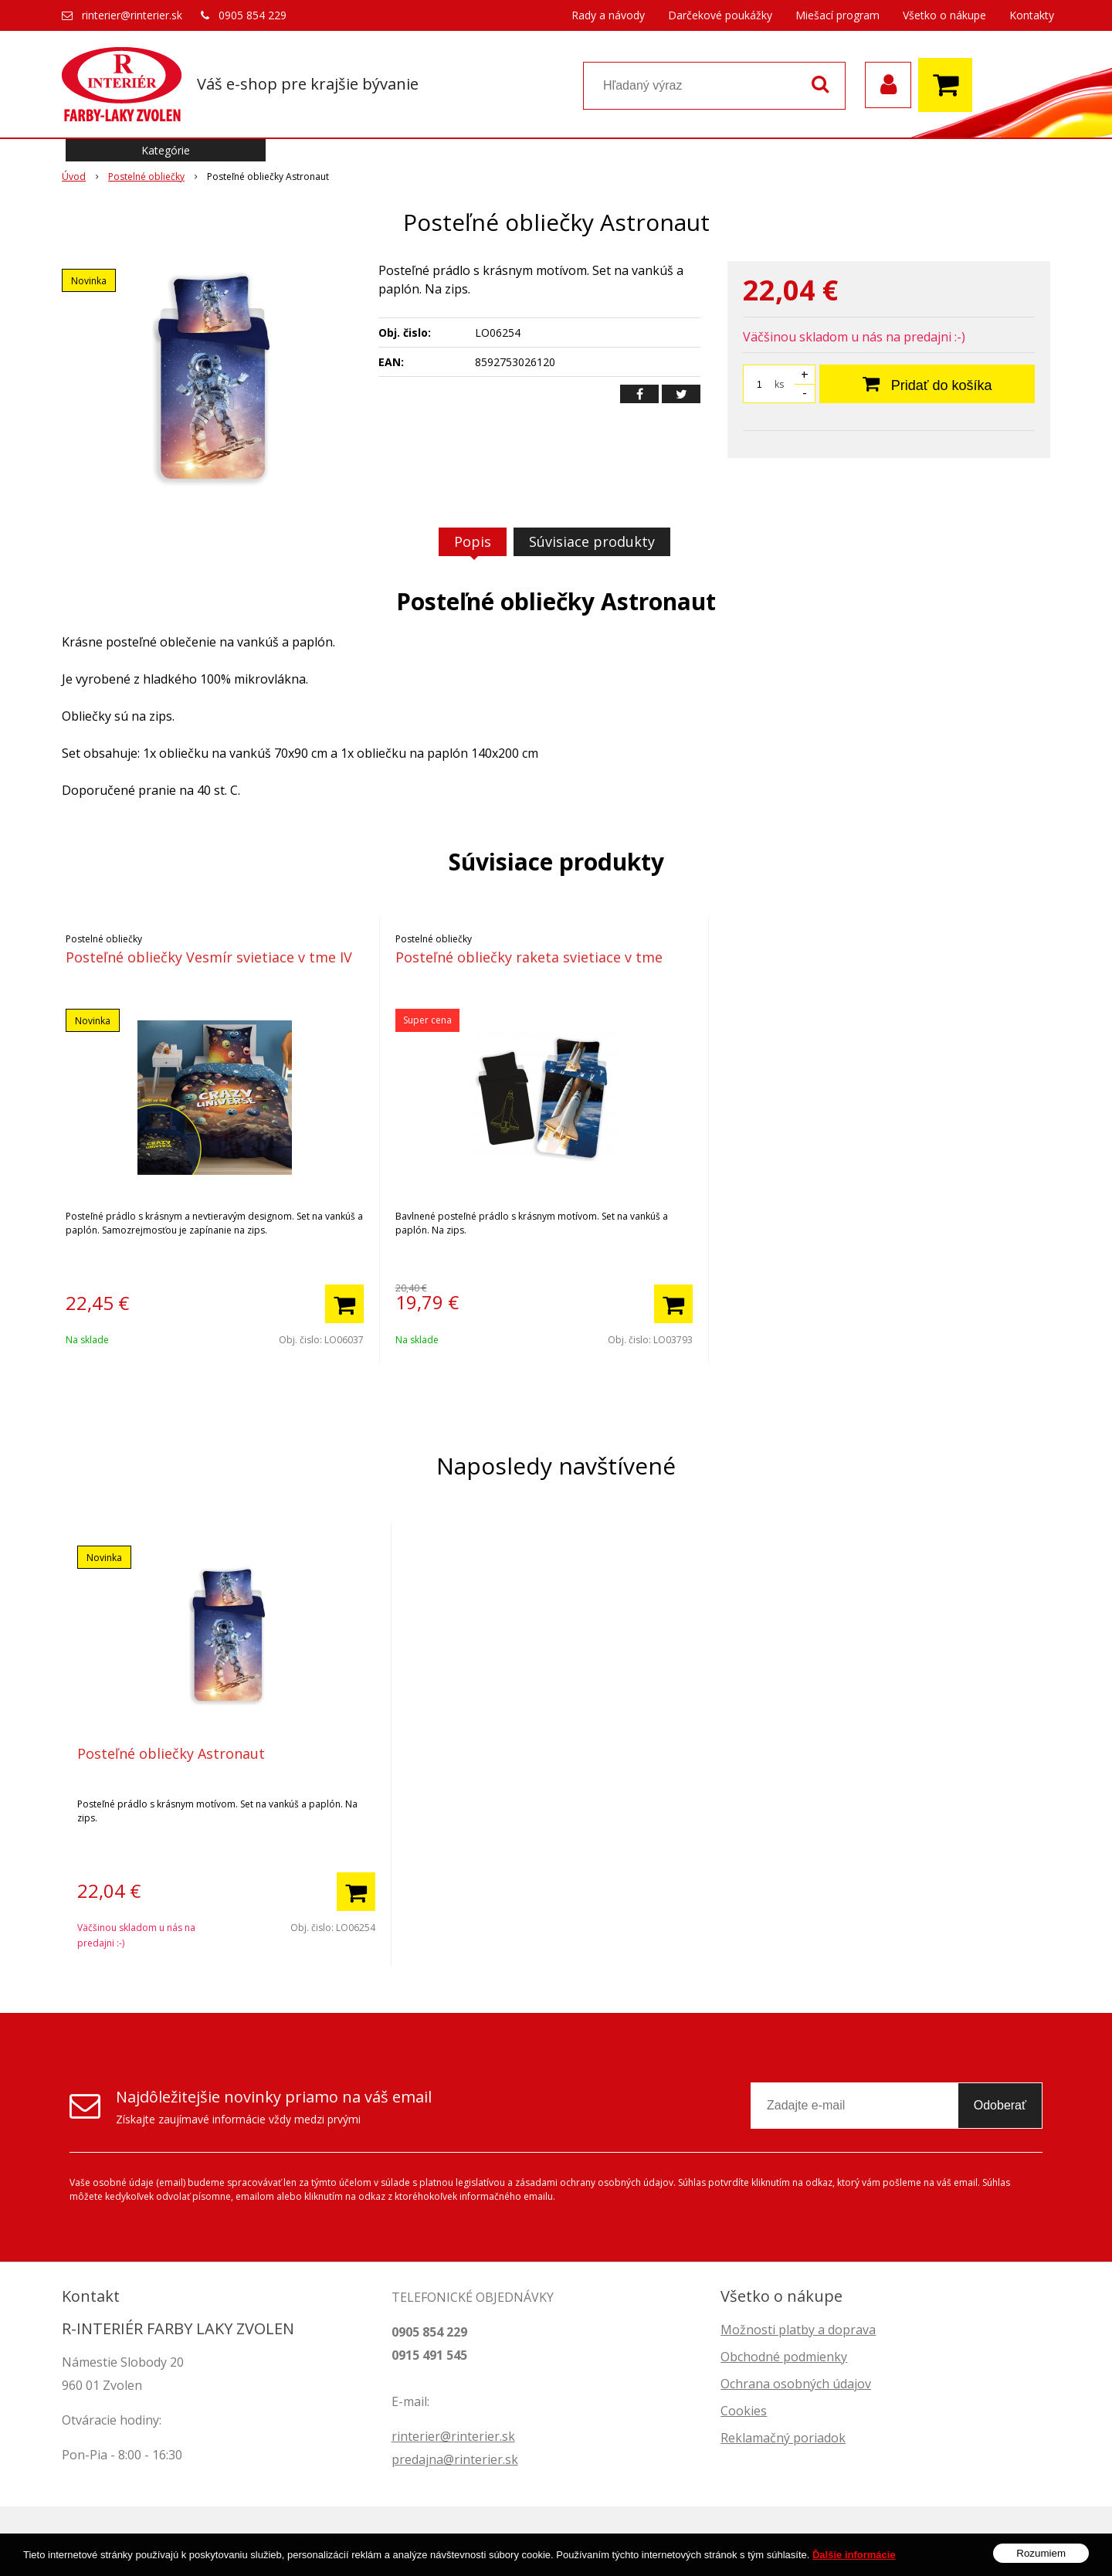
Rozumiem (1041, 2563)
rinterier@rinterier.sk (132, 15)
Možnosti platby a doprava (798, 2329)
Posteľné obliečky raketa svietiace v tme (529, 957)
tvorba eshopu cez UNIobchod (630, 2541)
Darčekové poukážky (720, 15)
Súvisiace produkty (592, 541)
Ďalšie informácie (854, 2564)
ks (779, 384)
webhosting (742, 2541)
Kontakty (1031, 15)
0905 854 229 (252, 15)
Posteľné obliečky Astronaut (171, 1753)
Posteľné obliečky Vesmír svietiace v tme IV (209, 957)
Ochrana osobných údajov (795, 2383)
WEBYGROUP (870, 2541)
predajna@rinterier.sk (455, 2459)
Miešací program (837, 15)
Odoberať (1000, 2105)
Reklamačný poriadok (783, 2437)
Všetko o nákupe (944, 15)
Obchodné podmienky (783, 2356)
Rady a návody (608, 15)
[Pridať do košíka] (344, 1304)
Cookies (743, 2410)
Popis (472, 541)
